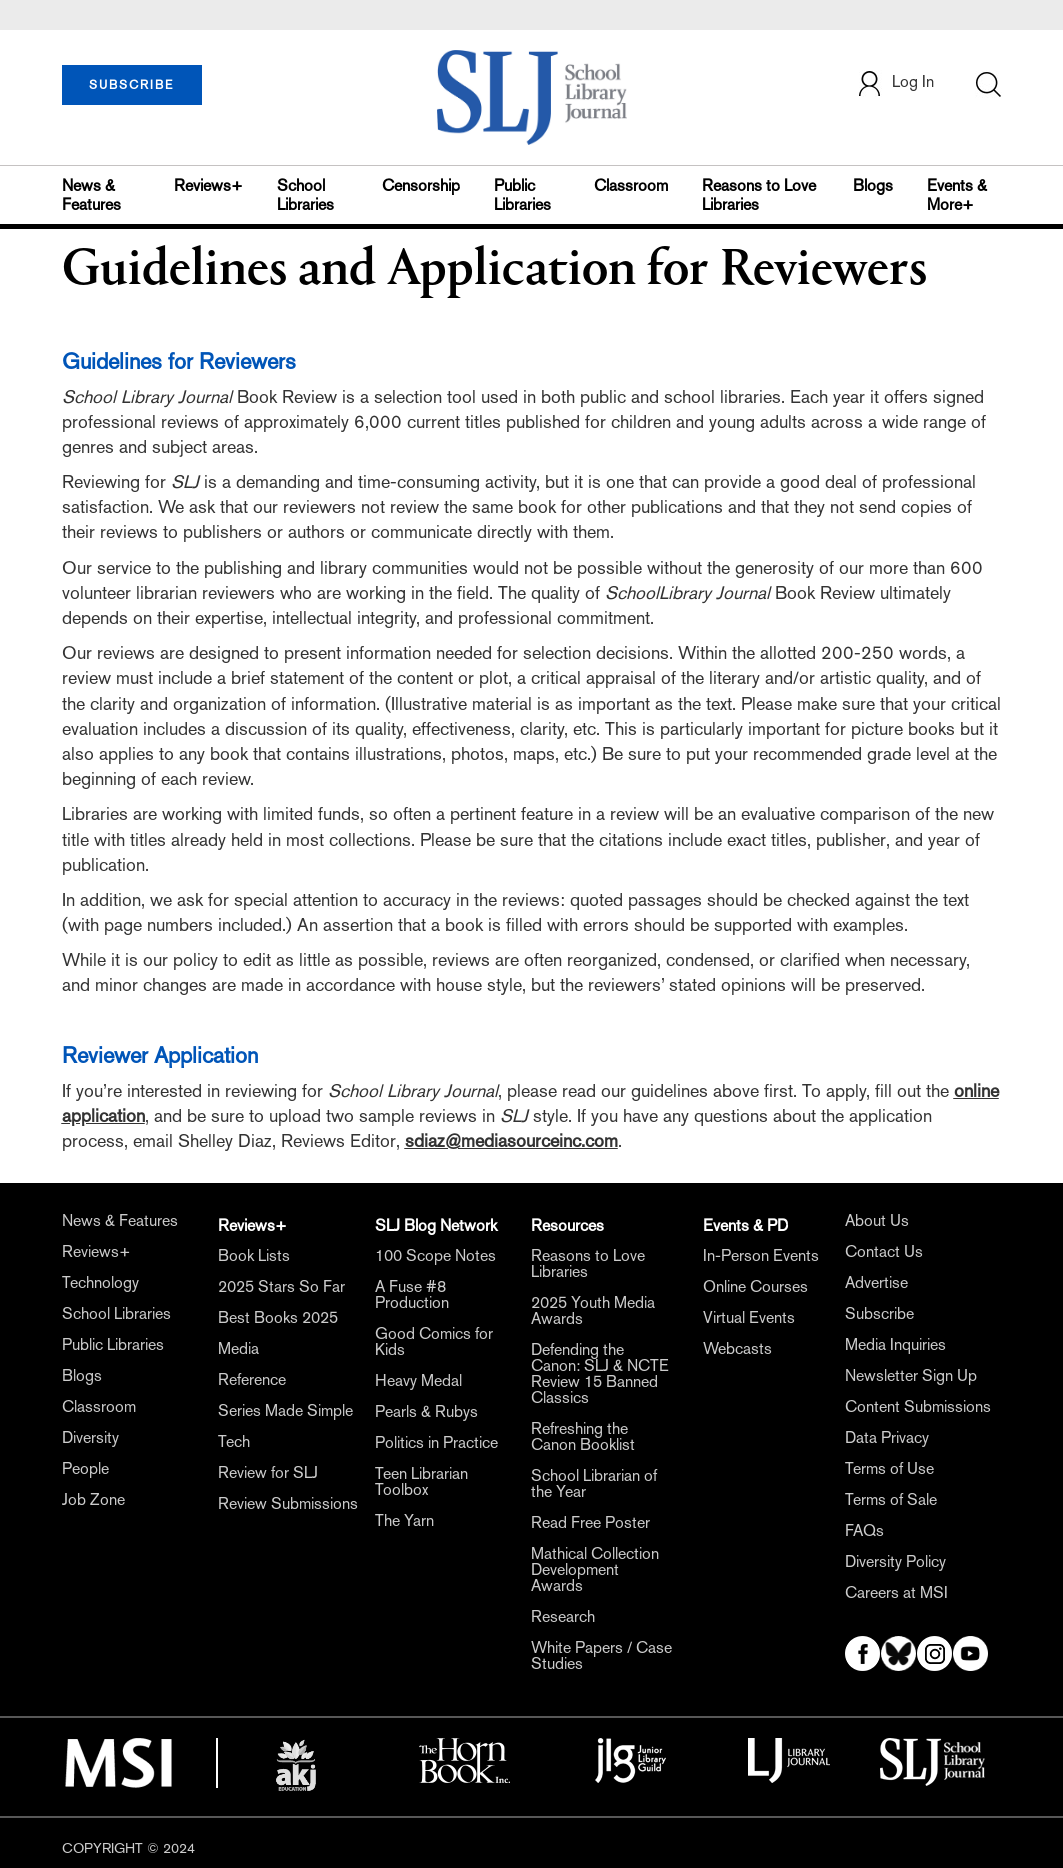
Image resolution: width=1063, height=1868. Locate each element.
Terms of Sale (891, 1499)
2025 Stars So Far (281, 1286)
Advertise (876, 1282)
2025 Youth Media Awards (593, 1310)
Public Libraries (522, 195)
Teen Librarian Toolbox (421, 1481)
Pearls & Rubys (426, 1411)
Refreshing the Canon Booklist (583, 1436)
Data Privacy (887, 1437)
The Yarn (404, 1520)
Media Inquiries (895, 1344)
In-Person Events (761, 1255)
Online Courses (755, 1286)
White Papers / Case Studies (601, 1655)
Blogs (873, 185)
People (85, 1468)
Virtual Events (749, 1317)
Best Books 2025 (278, 1317)
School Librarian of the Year (594, 1483)
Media (238, 1348)
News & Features (91, 195)
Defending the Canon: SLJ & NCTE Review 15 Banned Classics (600, 1373)
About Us (877, 1220)
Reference (252, 1379)
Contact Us (884, 1251)
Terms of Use (889, 1468)
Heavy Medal (418, 1380)
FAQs (864, 1530)
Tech (234, 1441)
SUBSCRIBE (131, 85)
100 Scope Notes (435, 1255)
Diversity (90, 1437)
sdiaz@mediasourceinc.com (511, 1140)
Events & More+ (957, 195)
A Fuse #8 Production (412, 1294)
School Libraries (305, 195)
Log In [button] (895, 83)
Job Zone (93, 1499)
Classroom (631, 185)
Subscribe (879, 1313)
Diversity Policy (895, 1561)
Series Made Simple (285, 1410)
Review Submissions (288, 1503)
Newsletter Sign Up (911, 1375)
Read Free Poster (590, 1522)
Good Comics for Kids (434, 1341)
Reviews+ (208, 185)
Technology (100, 1282)
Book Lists (254, 1255)
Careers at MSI (896, 1592)
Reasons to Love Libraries (759, 195)
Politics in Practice (436, 1442)
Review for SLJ (268, 1472)
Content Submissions (918, 1406)
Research (563, 1616)
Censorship (421, 185)
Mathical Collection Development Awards (595, 1569)
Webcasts (737, 1348)
